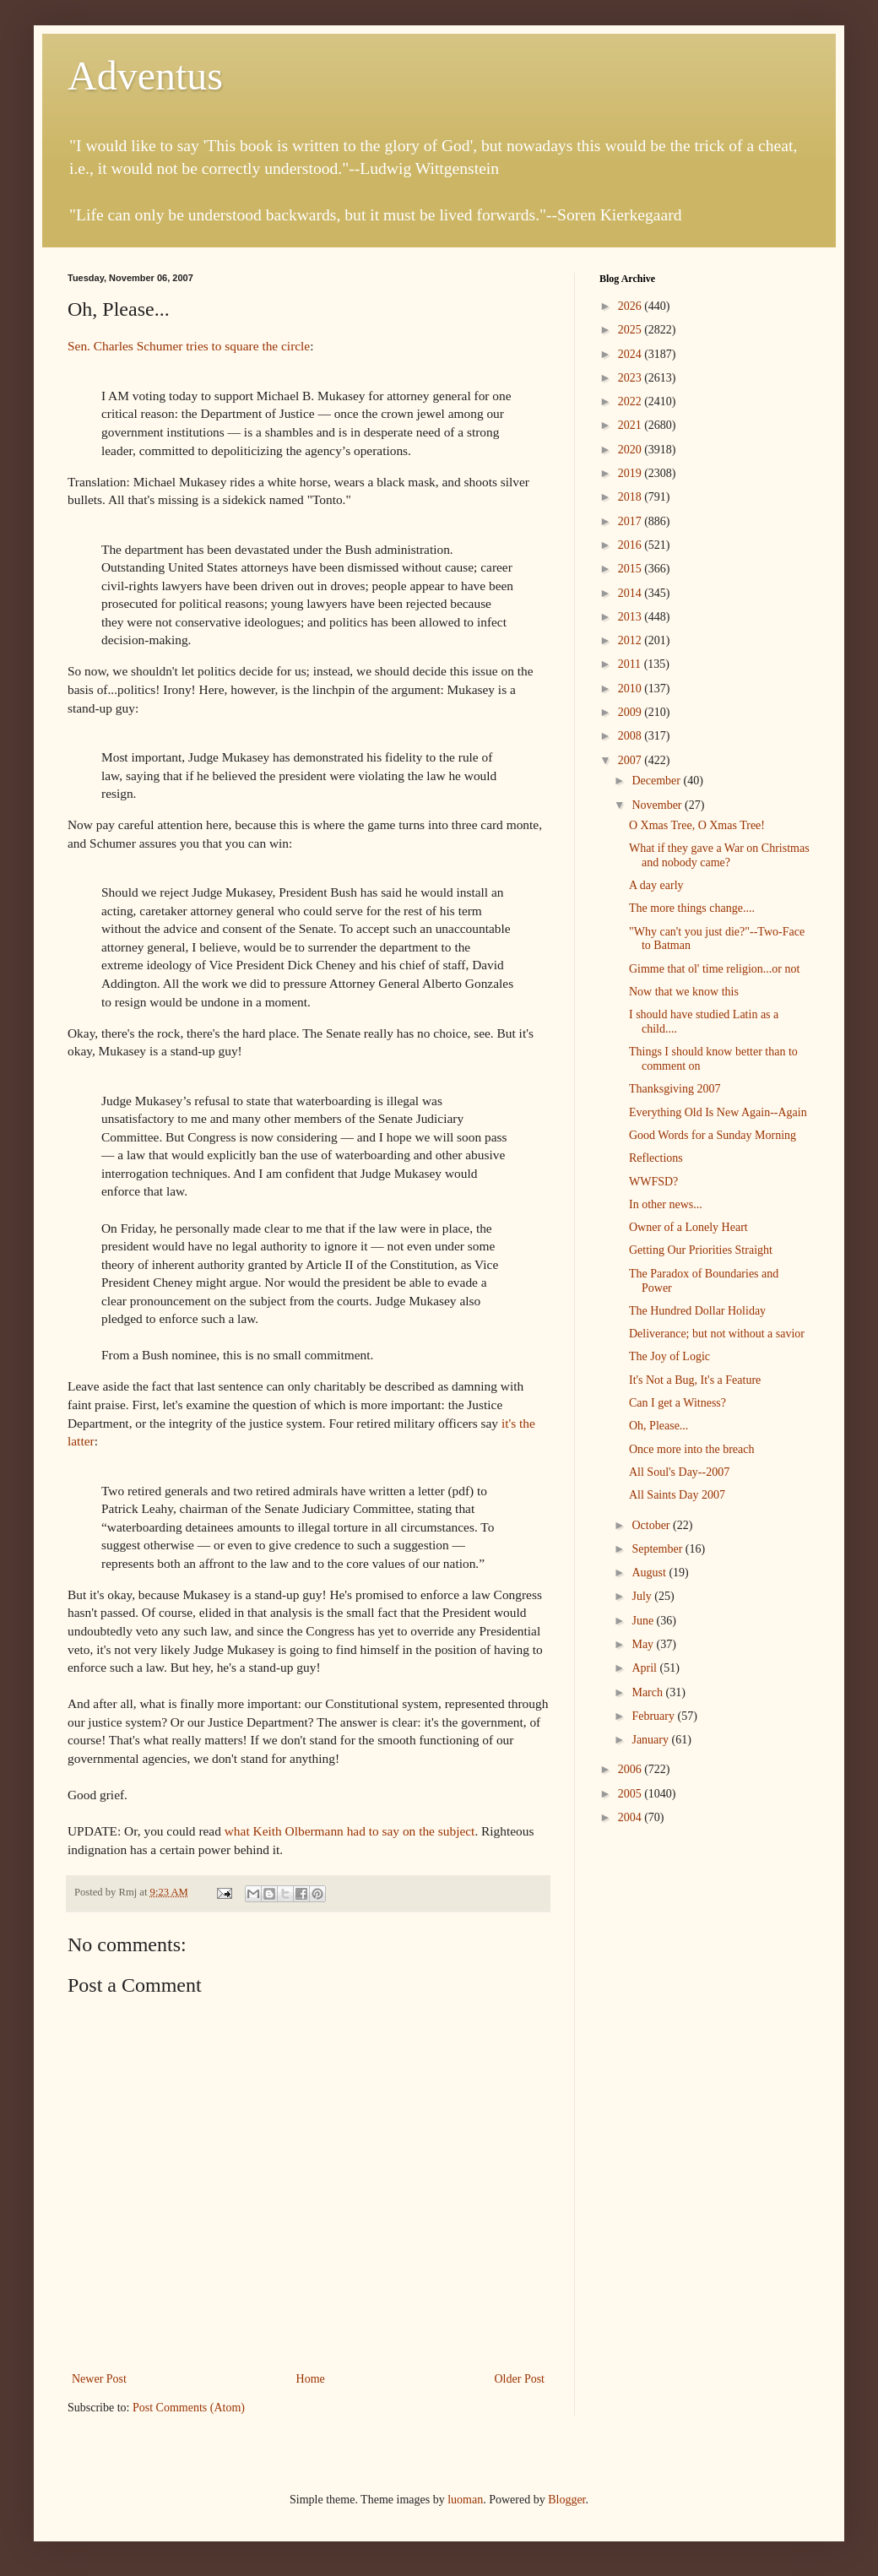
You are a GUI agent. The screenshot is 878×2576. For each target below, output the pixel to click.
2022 (631, 401)
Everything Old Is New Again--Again (718, 1112)
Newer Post (99, 2379)
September (658, 1549)
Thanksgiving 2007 (675, 1088)
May (643, 1644)
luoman (465, 2499)
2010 (631, 688)
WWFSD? (653, 1181)
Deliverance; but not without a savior (717, 1333)
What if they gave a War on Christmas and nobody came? (719, 855)
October (652, 1525)
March (648, 1692)
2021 (631, 425)
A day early (656, 885)
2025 (631, 329)
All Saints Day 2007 (677, 1495)
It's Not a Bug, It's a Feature (695, 1380)
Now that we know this (684, 991)
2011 (631, 664)
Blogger (566, 2499)
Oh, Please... (658, 1425)
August (650, 1572)
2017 (631, 521)
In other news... (665, 1204)
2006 (631, 1769)
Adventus (145, 75)
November (658, 805)
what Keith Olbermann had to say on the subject (350, 1831)
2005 (631, 1793)
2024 (631, 354)
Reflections (656, 1158)
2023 (631, 377)
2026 (631, 306)
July (642, 1596)
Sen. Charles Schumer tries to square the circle (189, 346)
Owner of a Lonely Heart (688, 1227)
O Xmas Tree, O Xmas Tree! (697, 825)
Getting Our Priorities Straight (700, 1250)
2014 (631, 593)
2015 (631, 568)
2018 (631, 497)
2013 (631, 616)
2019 (631, 473)
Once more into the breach (692, 1449)
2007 (631, 760)
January (651, 1739)
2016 (631, 545)
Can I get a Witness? (677, 1402)
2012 (631, 640)
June (643, 1620)
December (657, 780)
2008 (631, 735)
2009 (631, 712)
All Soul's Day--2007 (679, 1472)
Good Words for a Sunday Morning (712, 1135)
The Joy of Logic (669, 1356)
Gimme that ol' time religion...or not (714, 969)
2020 (631, 449)
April (645, 1668)
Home (310, 2379)
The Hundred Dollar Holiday (697, 1310)
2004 (631, 1817)
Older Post (520, 2379)
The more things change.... (692, 908)
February (654, 1716)
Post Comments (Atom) (189, 2407)
